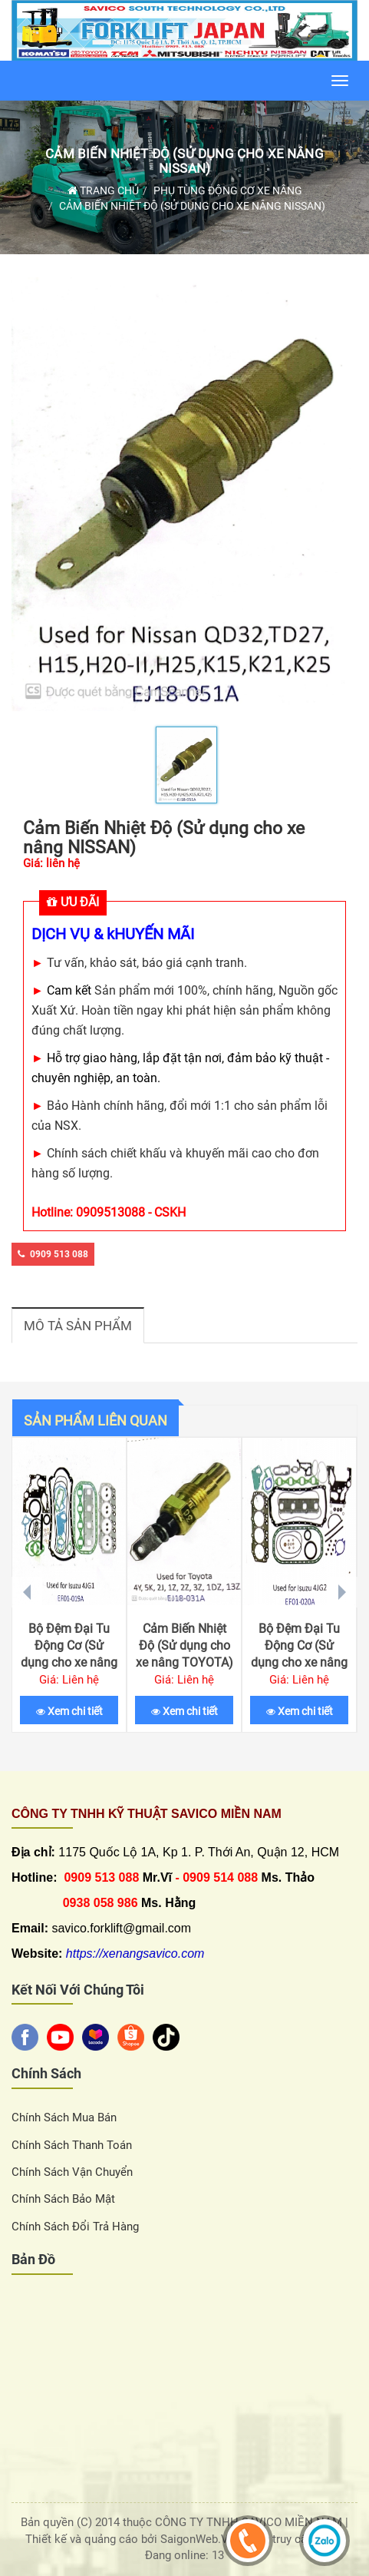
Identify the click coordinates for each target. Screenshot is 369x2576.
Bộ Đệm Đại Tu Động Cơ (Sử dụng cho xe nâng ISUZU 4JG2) (299, 1654)
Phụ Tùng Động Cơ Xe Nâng (227, 190)
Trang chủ (103, 190)
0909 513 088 (53, 1254)
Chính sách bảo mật (63, 2199)
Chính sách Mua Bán (64, 2117)
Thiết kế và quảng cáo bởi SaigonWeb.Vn (131, 2539)
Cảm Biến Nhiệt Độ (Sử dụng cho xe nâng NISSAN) (184, 161)
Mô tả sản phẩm (78, 1325)
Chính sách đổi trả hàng (75, 2226)
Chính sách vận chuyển (72, 2172)
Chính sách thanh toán (72, 2145)
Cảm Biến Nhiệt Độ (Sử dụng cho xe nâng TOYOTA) (184, 1645)
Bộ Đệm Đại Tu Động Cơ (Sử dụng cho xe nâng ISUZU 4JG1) (69, 1654)
